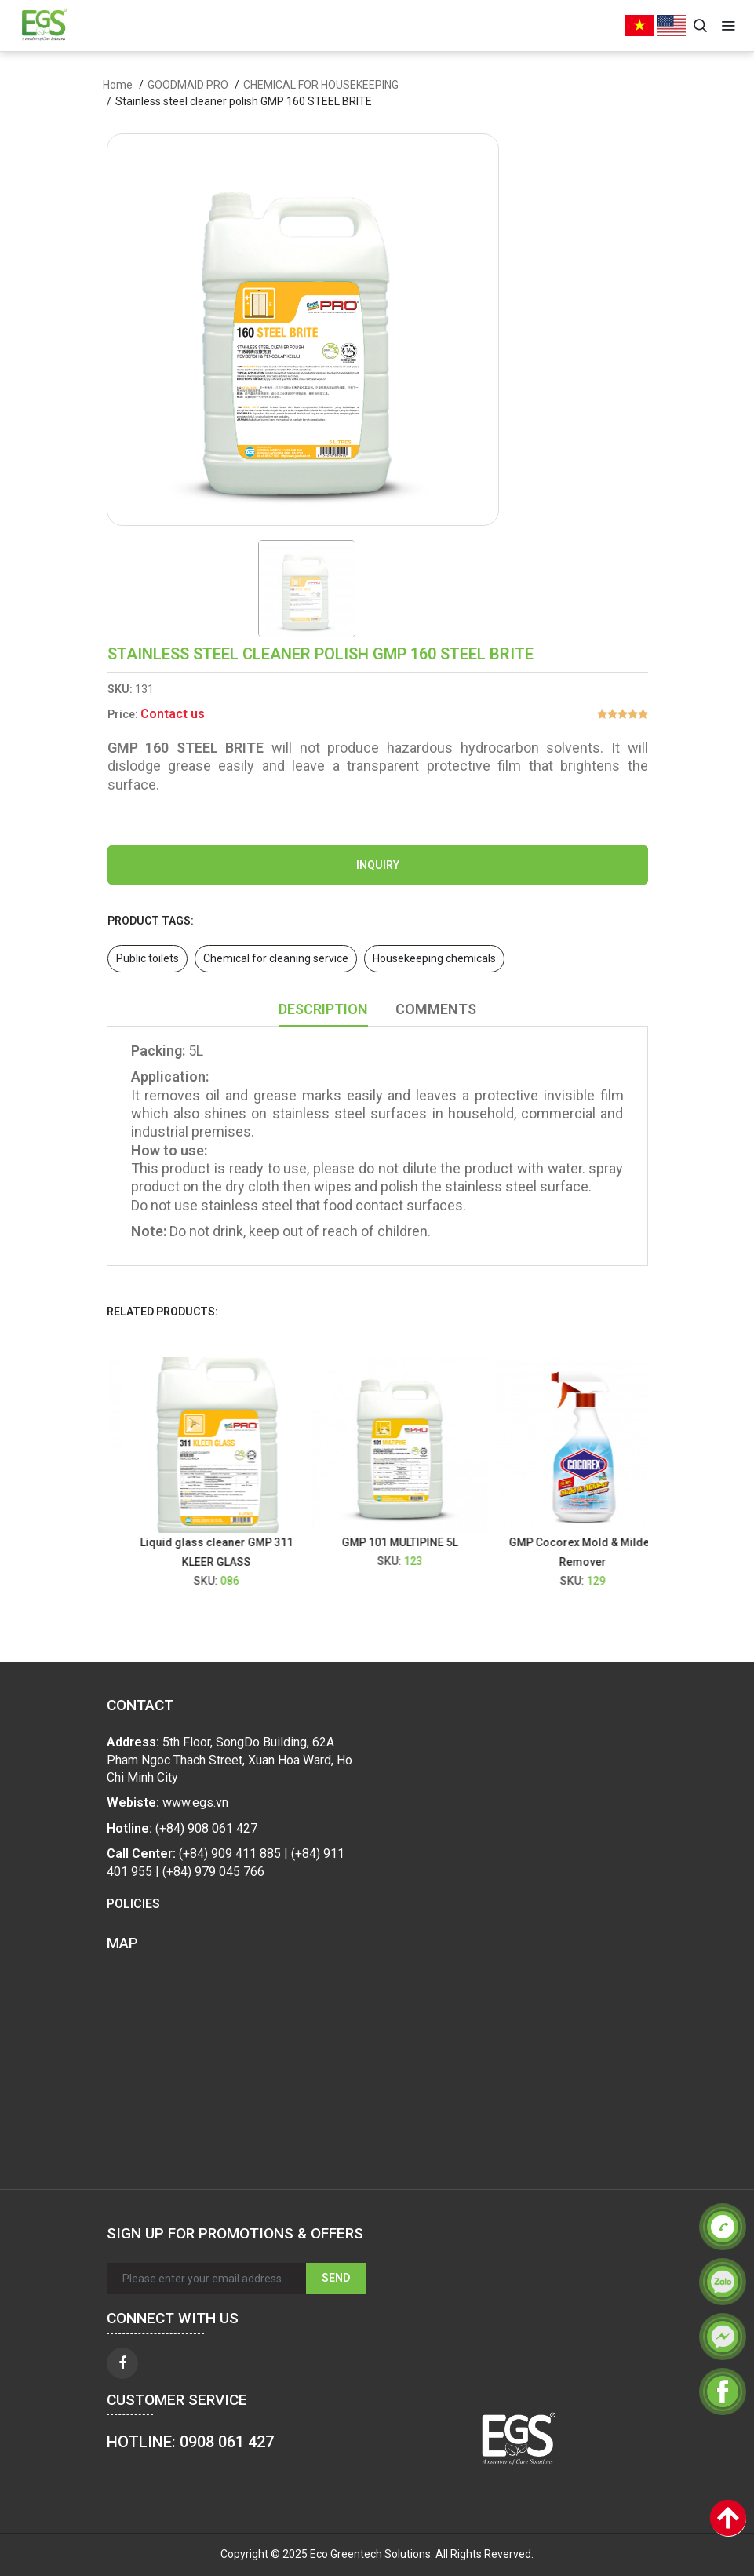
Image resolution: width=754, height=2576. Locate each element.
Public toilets (147, 958)
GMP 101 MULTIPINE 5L (410, 1542)
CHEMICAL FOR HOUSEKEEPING (321, 84)
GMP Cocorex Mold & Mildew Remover (593, 1552)
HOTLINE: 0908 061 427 (190, 2441)
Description (323, 1009)
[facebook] (122, 2363)
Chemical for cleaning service (275, 958)
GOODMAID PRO (188, 84)
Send (336, 2277)
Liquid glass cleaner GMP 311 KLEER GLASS (227, 1552)
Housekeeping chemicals (434, 958)
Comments (435, 1009)
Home (118, 84)
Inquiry (377, 865)
